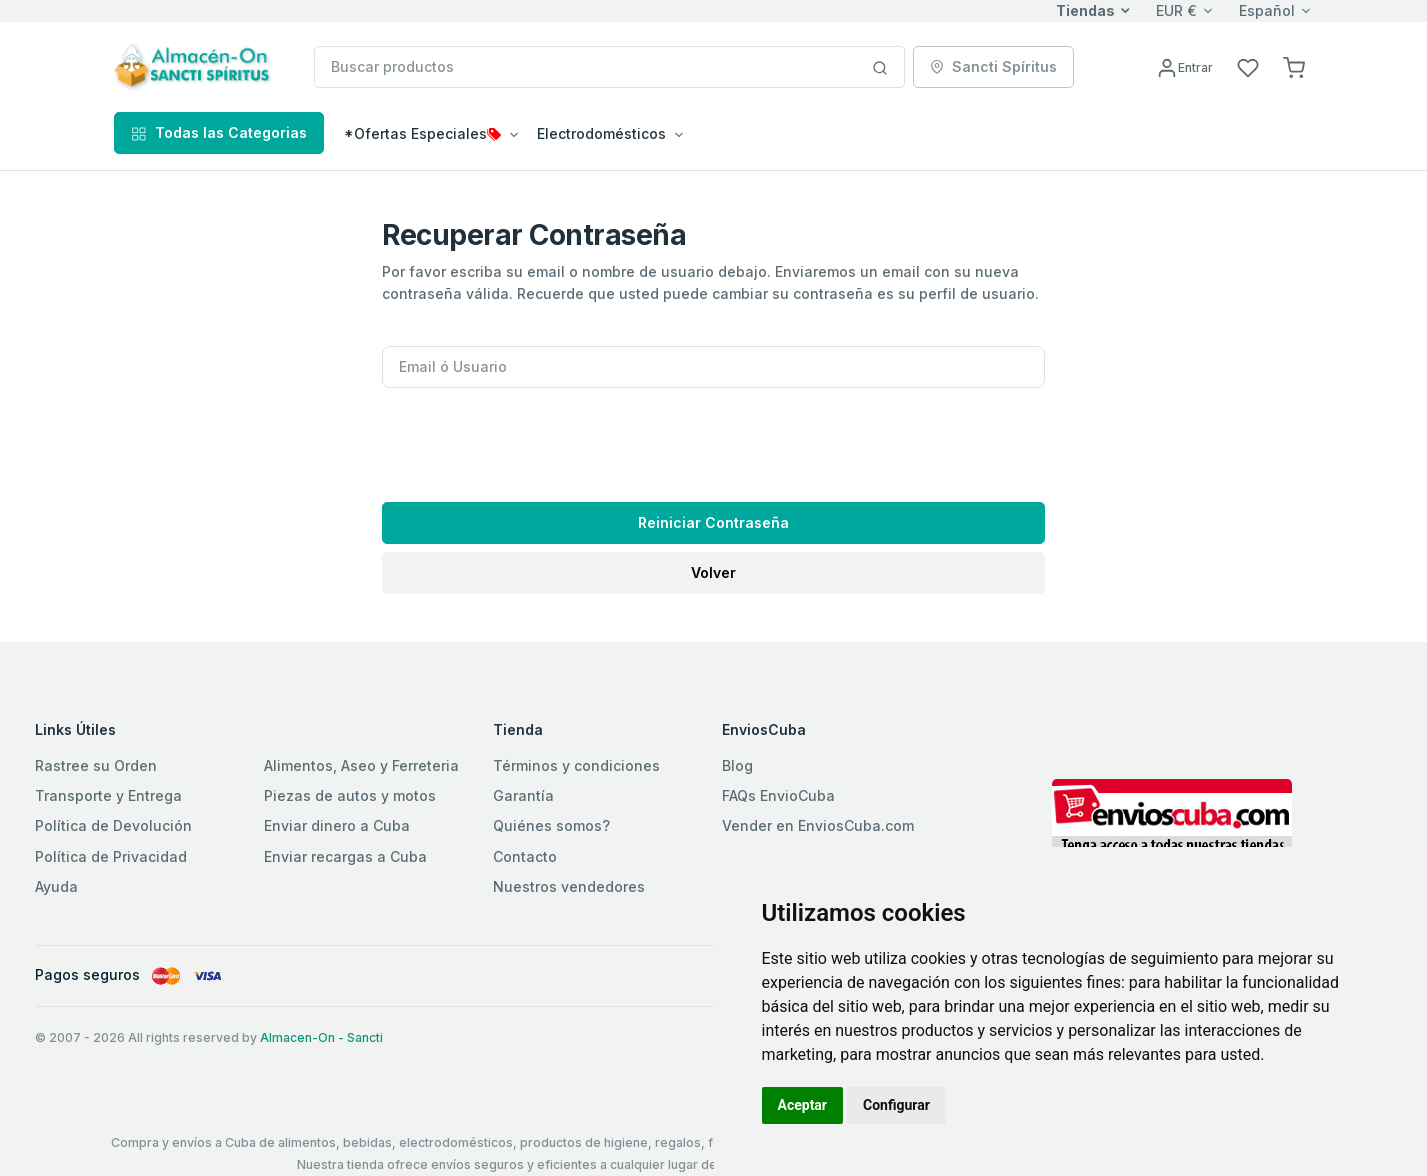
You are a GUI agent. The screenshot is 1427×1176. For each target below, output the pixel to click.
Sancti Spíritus (993, 66)
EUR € (1176, 10)
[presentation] (534, 439)
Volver (713, 572)
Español (1267, 10)
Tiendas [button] (1085, 10)
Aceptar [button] (803, 1105)
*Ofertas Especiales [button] (422, 133)
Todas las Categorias (219, 132)
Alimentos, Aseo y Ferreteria (361, 765)
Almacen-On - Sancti (321, 1037)
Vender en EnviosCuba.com (818, 825)
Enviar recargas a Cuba (345, 856)
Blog (737, 765)
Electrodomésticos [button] (601, 133)
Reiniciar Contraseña (713, 522)
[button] (1294, 66)
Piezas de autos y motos (350, 795)
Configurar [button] (896, 1105)
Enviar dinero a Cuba (337, 825)
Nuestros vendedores (569, 886)
